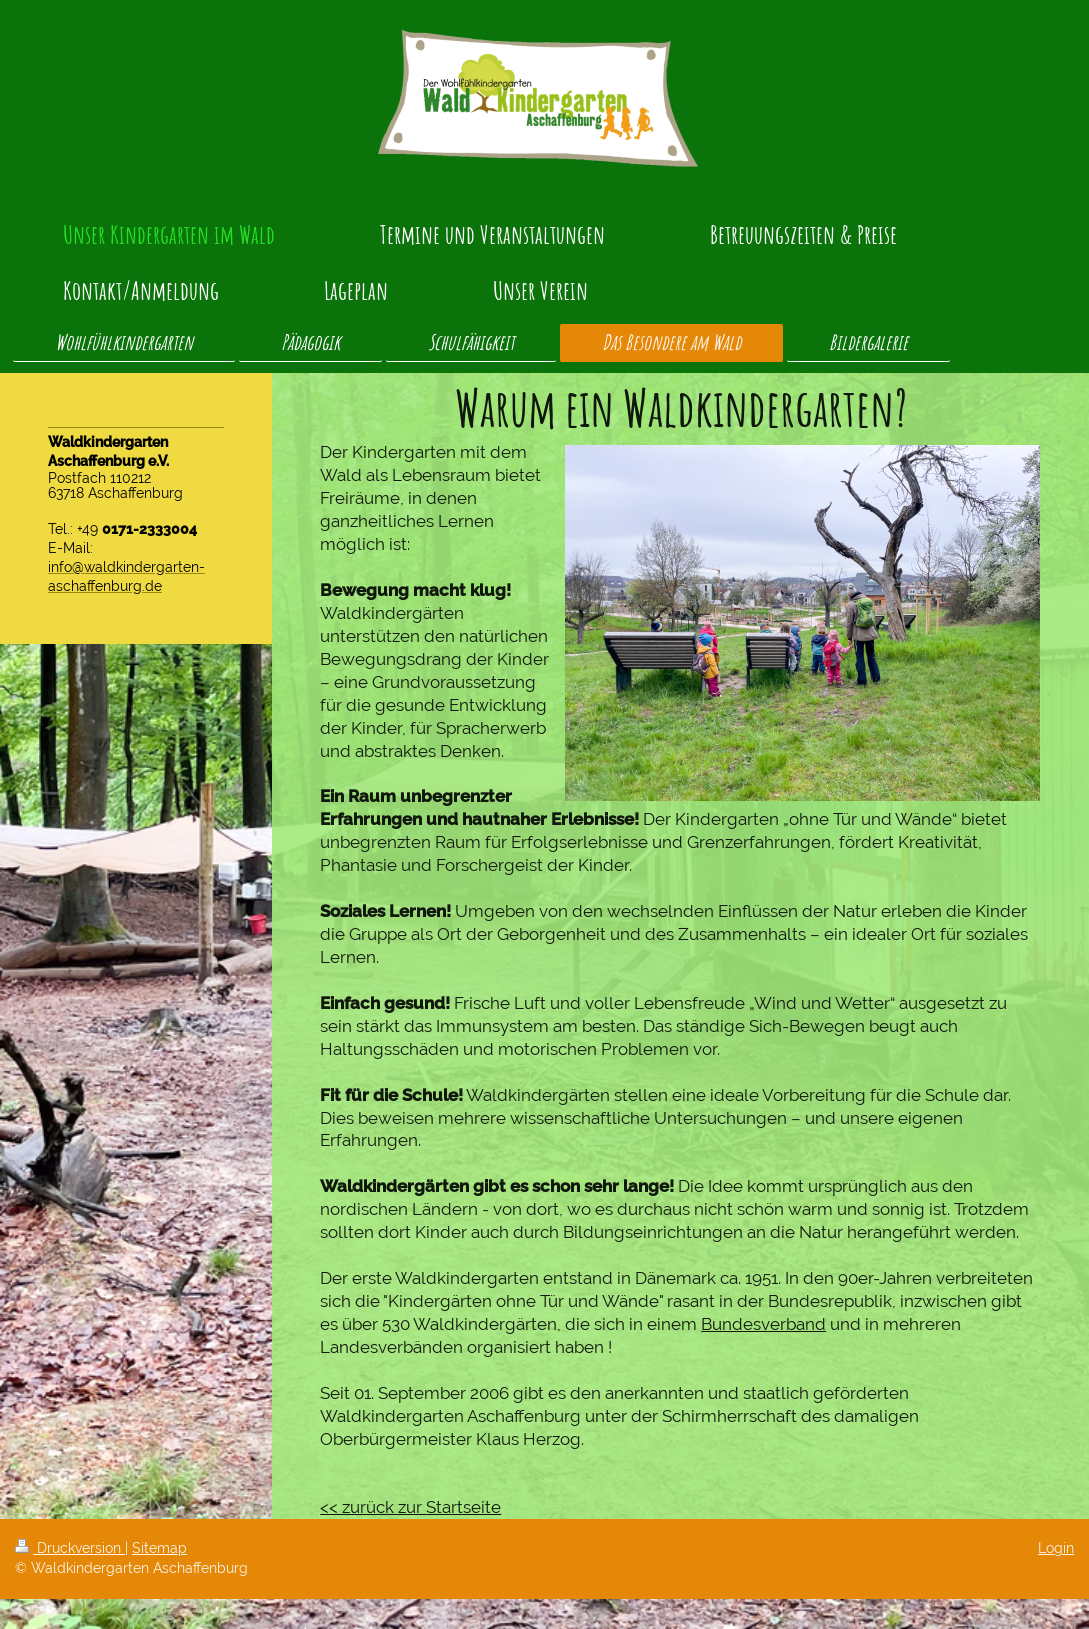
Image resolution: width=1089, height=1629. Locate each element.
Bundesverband (763, 1324)
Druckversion (70, 1548)
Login (1056, 1548)
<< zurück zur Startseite (410, 1507)
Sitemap (159, 1548)
